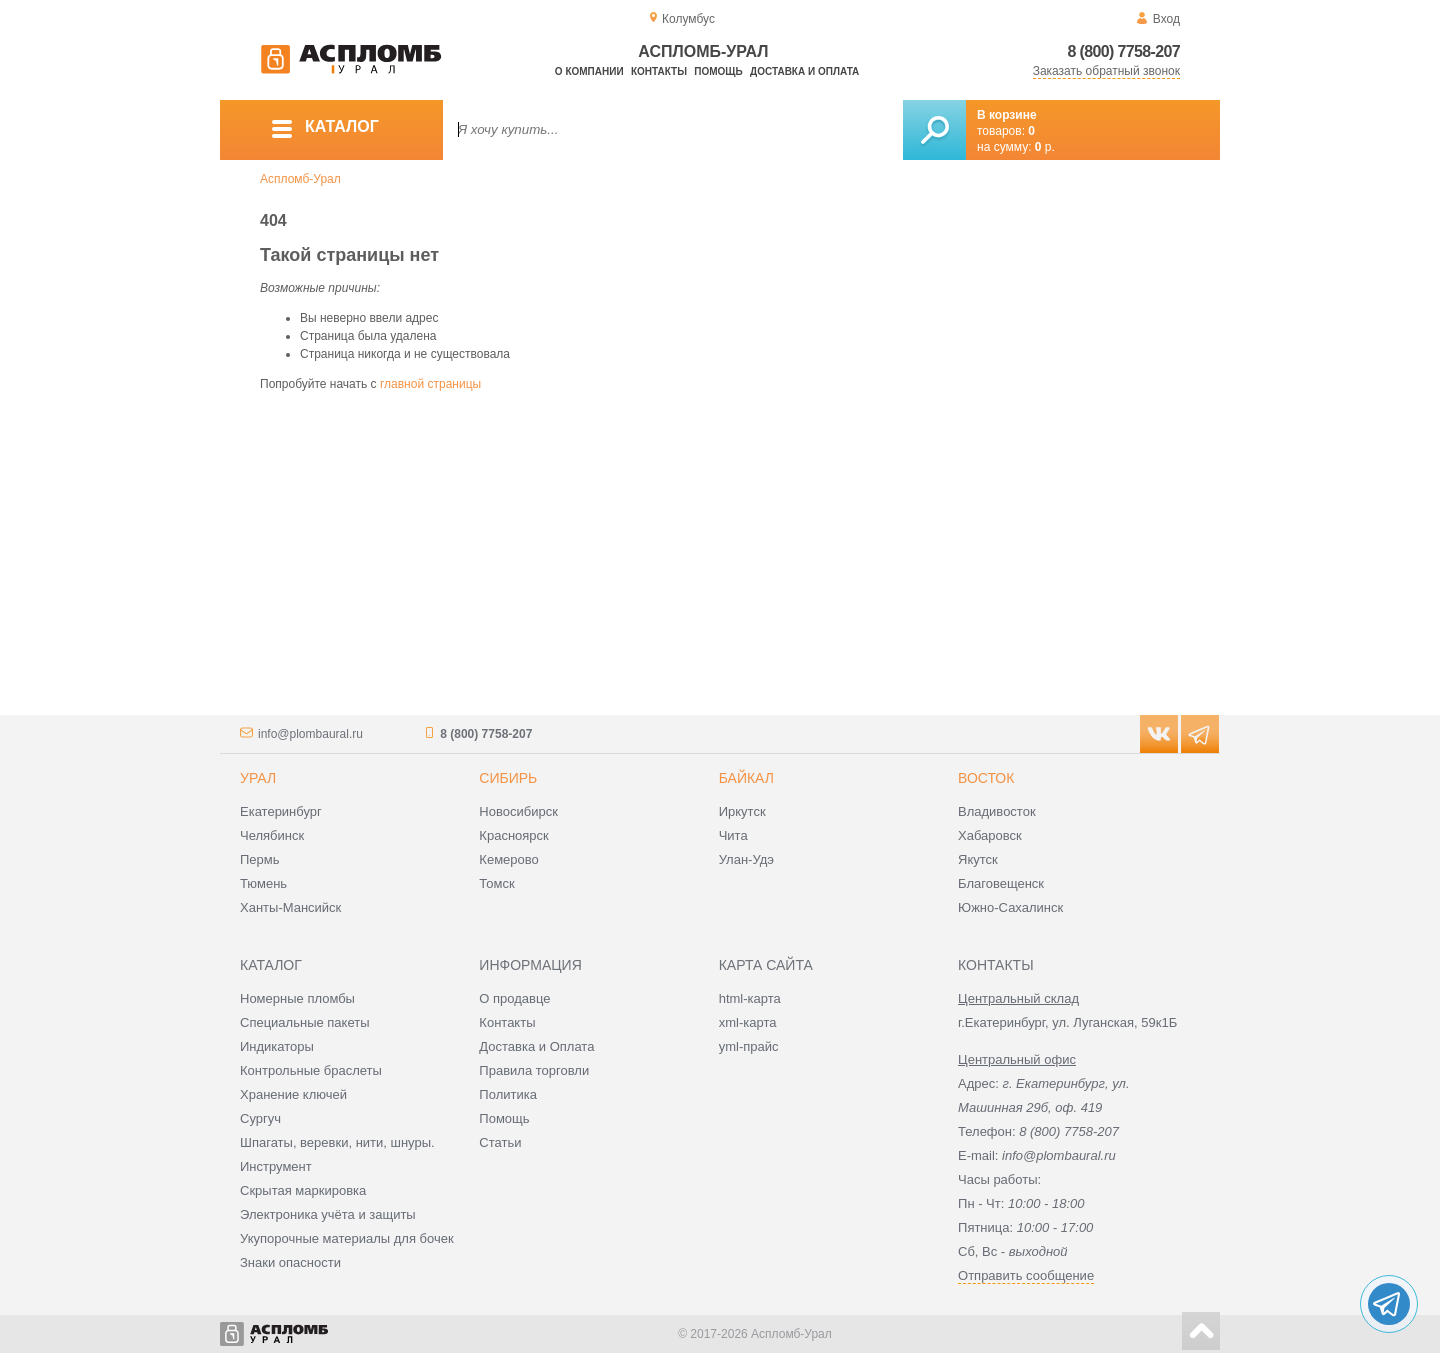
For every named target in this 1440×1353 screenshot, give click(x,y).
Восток (986, 778)
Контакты (659, 71)
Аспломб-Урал (300, 179)
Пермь (260, 859)
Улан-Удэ (746, 859)
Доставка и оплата (804, 71)
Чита (733, 835)
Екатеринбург (281, 811)
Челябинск (272, 835)
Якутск (978, 859)
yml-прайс (749, 1046)
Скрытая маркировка (303, 1190)
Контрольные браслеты (311, 1070)
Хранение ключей (293, 1094)
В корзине (1007, 115)
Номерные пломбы (297, 998)
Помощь (718, 71)
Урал (258, 778)
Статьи (500, 1142)
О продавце (514, 998)
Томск (496, 883)
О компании (589, 71)
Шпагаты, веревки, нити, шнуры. (337, 1142)
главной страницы (430, 384)
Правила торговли (534, 1070)
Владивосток (997, 811)
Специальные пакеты (305, 1022)
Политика (508, 1094)
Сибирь (508, 778)
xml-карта (748, 1022)
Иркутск (742, 811)
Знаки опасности (290, 1262)
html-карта (750, 998)
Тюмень (263, 883)
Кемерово (508, 859)
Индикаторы (277, 1046)
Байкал (746, 778)
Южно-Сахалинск (1010, 907)
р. (1045, 147)
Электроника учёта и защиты (328, 1214)
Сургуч (260, 1118)
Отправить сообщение (1026, 1275)
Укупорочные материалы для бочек (347, 1238)
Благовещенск (1001, 883)
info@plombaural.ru (310, 734)
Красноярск (513, 835)
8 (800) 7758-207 (1123, 51)
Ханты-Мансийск (290, 907)
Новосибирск (518, 811)
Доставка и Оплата (536, 1046)
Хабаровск (990, 835)
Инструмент (276, 1166)
